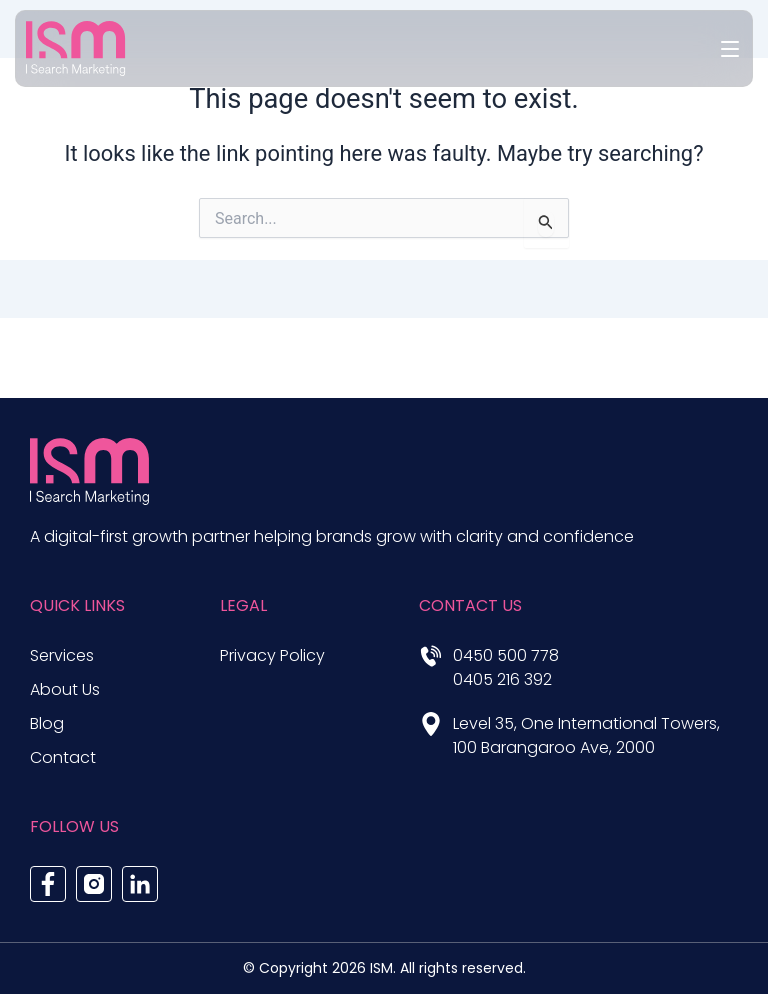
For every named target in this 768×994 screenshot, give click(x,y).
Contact (63, 757)
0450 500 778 (506, 655)
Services (62, 655)
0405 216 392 (502, 679)
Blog (47, 723)
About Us (65, 689)
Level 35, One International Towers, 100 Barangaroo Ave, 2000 (586, 735)
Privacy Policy (272, 655)
